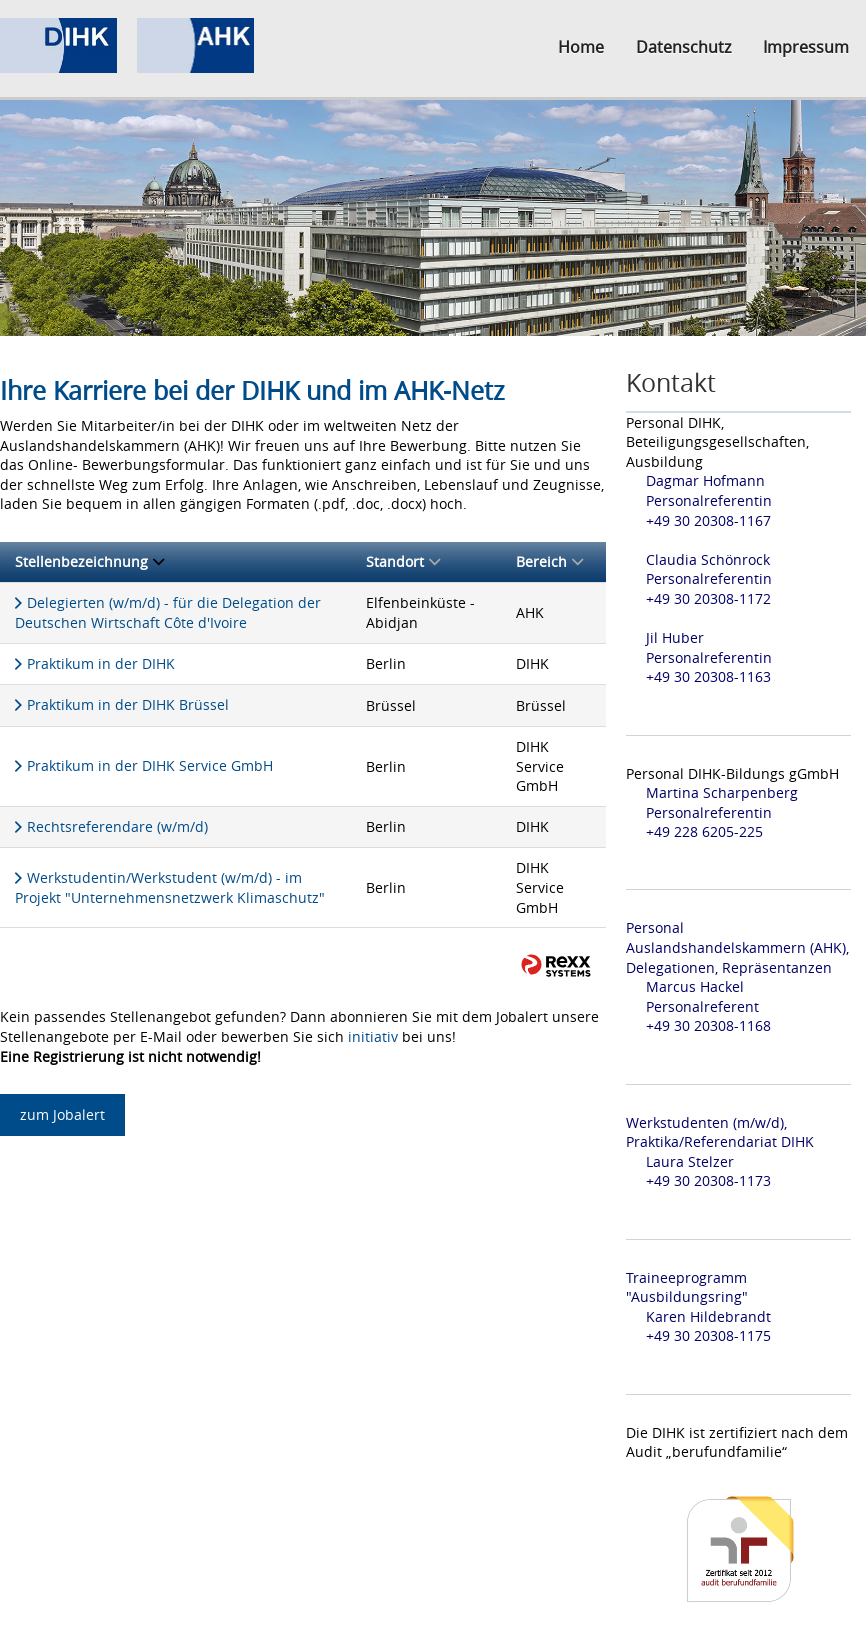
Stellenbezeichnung (89, 561)
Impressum (806, 47)
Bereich (549, 561)
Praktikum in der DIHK (101, 663)
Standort (403, 561)
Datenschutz (683, 47)
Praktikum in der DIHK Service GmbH (150, 765)
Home (581, 47)
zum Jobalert (62, 1114)
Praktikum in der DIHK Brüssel (128, 704)
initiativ (373, 1036)
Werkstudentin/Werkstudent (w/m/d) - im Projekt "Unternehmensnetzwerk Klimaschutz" (170, 888)
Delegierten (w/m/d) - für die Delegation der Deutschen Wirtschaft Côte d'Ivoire (168, 613)
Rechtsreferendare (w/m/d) (117, 826)
